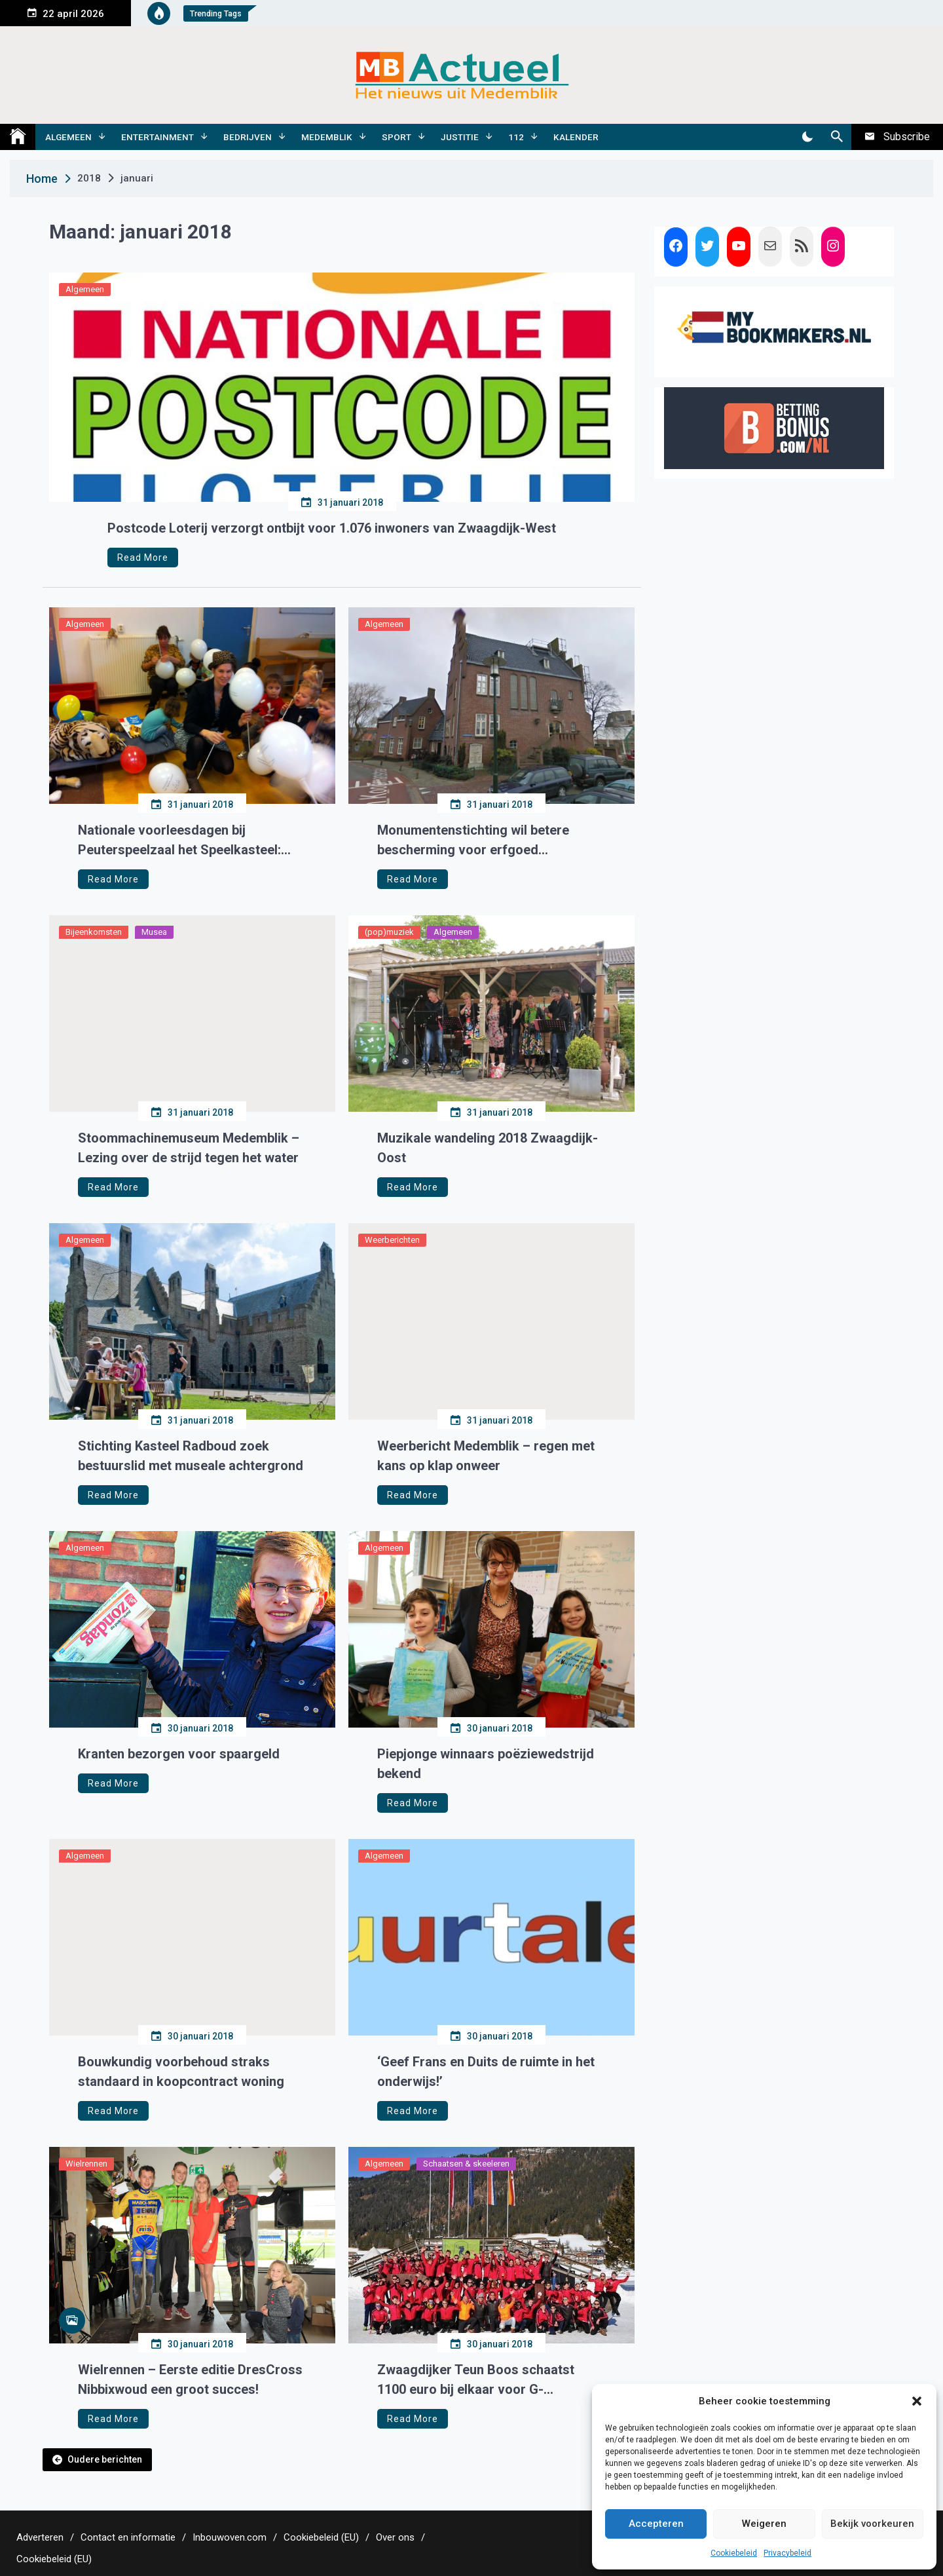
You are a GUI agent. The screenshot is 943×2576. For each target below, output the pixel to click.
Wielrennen (86, 2164)
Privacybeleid (787, 2553)
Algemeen (68, 137)
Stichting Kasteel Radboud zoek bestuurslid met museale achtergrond (190, 1455)
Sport (396, 137)
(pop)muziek (389, 932)
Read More (142, 557)
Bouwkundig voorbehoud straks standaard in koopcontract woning (181, 2071)
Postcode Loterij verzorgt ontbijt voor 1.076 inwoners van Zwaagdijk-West (331, 528)
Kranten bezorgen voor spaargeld (179, 1754)
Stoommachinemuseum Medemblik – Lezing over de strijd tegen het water (188, 1147)
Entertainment (157, 137)
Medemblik (326, 137)
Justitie (460, 137)
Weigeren (764, 2523)
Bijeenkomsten (93, 932)
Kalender (576, 137)
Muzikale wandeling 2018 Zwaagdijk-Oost (487, 1147)
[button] (916, 2401)
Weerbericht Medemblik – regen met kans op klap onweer (486, 1455)
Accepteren (656, 2523)
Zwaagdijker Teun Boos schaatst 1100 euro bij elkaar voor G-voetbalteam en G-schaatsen (475, 2380)
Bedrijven (247, 137)
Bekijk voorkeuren (872, 2523)
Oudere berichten (104, 2459)
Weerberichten (392, 1240)
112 (516, 137)
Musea (154, 932)
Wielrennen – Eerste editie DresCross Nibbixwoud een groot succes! (190, 2379)
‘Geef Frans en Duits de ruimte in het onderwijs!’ (486, 2071)
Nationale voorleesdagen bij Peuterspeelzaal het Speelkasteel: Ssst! (179, 841)
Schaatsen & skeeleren (466, 2164)
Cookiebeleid (734, 2553)
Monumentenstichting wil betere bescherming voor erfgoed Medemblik (473, 841)
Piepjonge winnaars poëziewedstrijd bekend (485, 1763)
